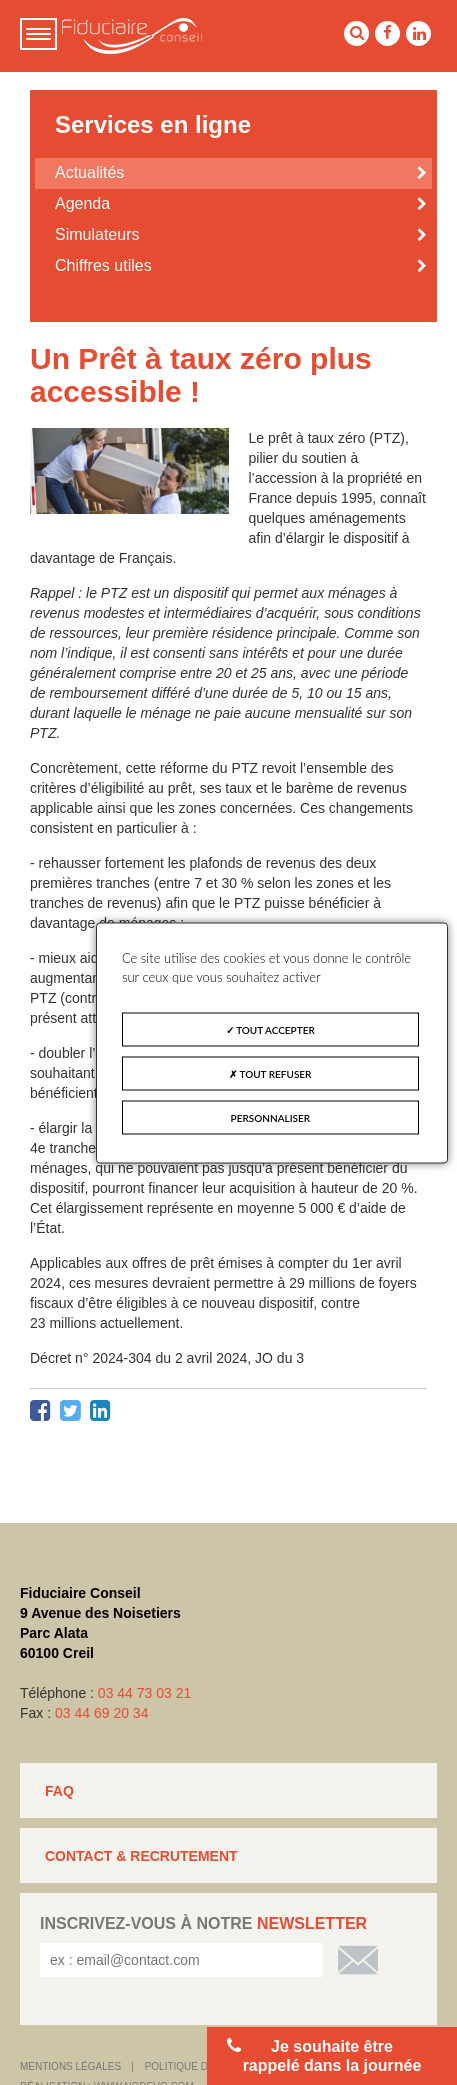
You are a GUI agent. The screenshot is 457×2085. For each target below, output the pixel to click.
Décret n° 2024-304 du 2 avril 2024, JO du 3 (167, 1358)
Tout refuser (270, 1073)
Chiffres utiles (103, 265)
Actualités (89, 172)
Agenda (82, 203)
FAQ (59, 1791)
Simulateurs (97, 234)
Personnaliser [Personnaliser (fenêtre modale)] (271, 1117)
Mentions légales (70, 2066)
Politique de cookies (204, 2066)
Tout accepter (270, 1029)
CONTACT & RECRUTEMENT (141, 1856)
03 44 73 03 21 (144, 1693)
